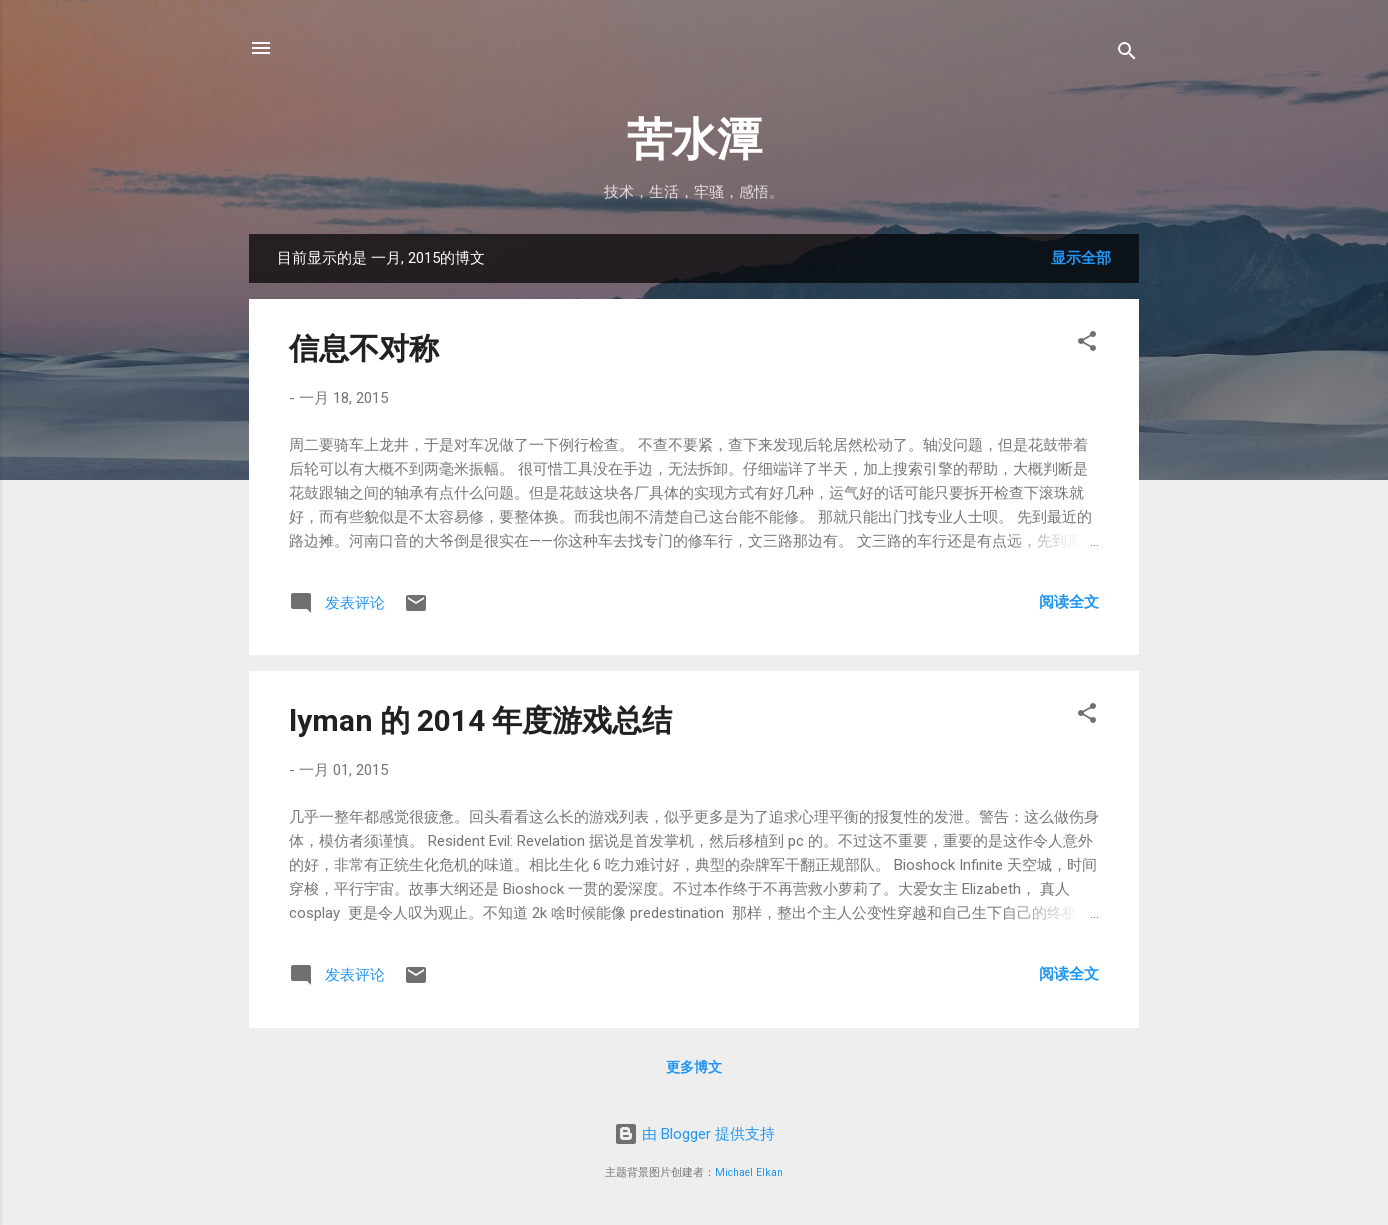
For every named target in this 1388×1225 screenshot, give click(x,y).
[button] (1087, 344)
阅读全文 (1069, 602)
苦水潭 (694, 139)
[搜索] (1127, 54)
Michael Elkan (749, 1172)
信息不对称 (364, 348)
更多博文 (694, 1067)
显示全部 (1081, 258)
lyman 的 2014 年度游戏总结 (480, 720)
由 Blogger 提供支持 (694, 1134)
